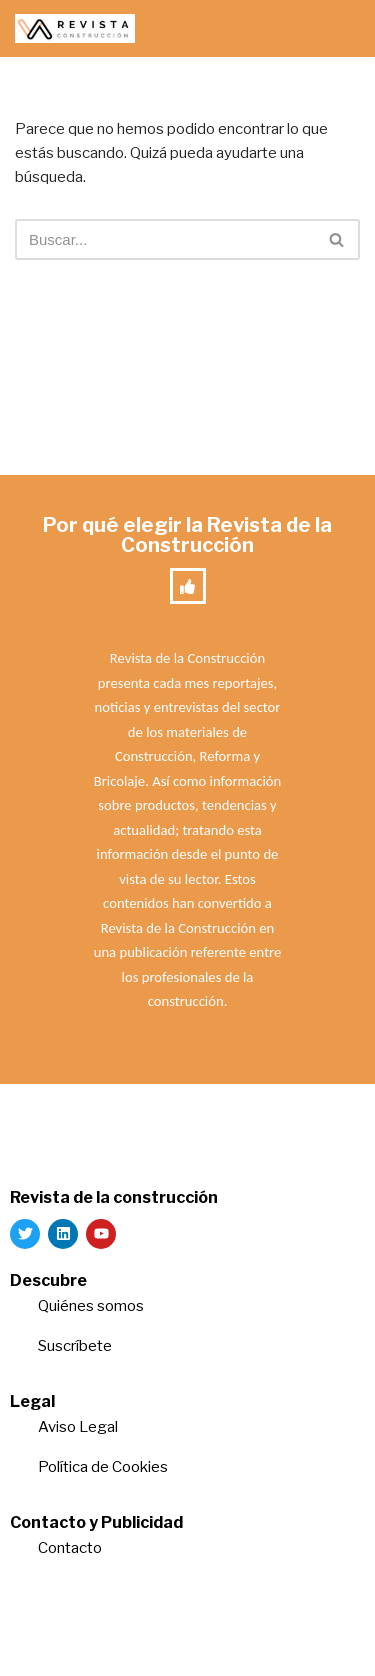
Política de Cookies (103, 1467)
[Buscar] (165, 239)
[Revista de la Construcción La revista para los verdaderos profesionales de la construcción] (75, 28)
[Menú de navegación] (336, 29)
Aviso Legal (78, 1427)
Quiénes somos (91, 1306)
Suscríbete (76, 1346)
